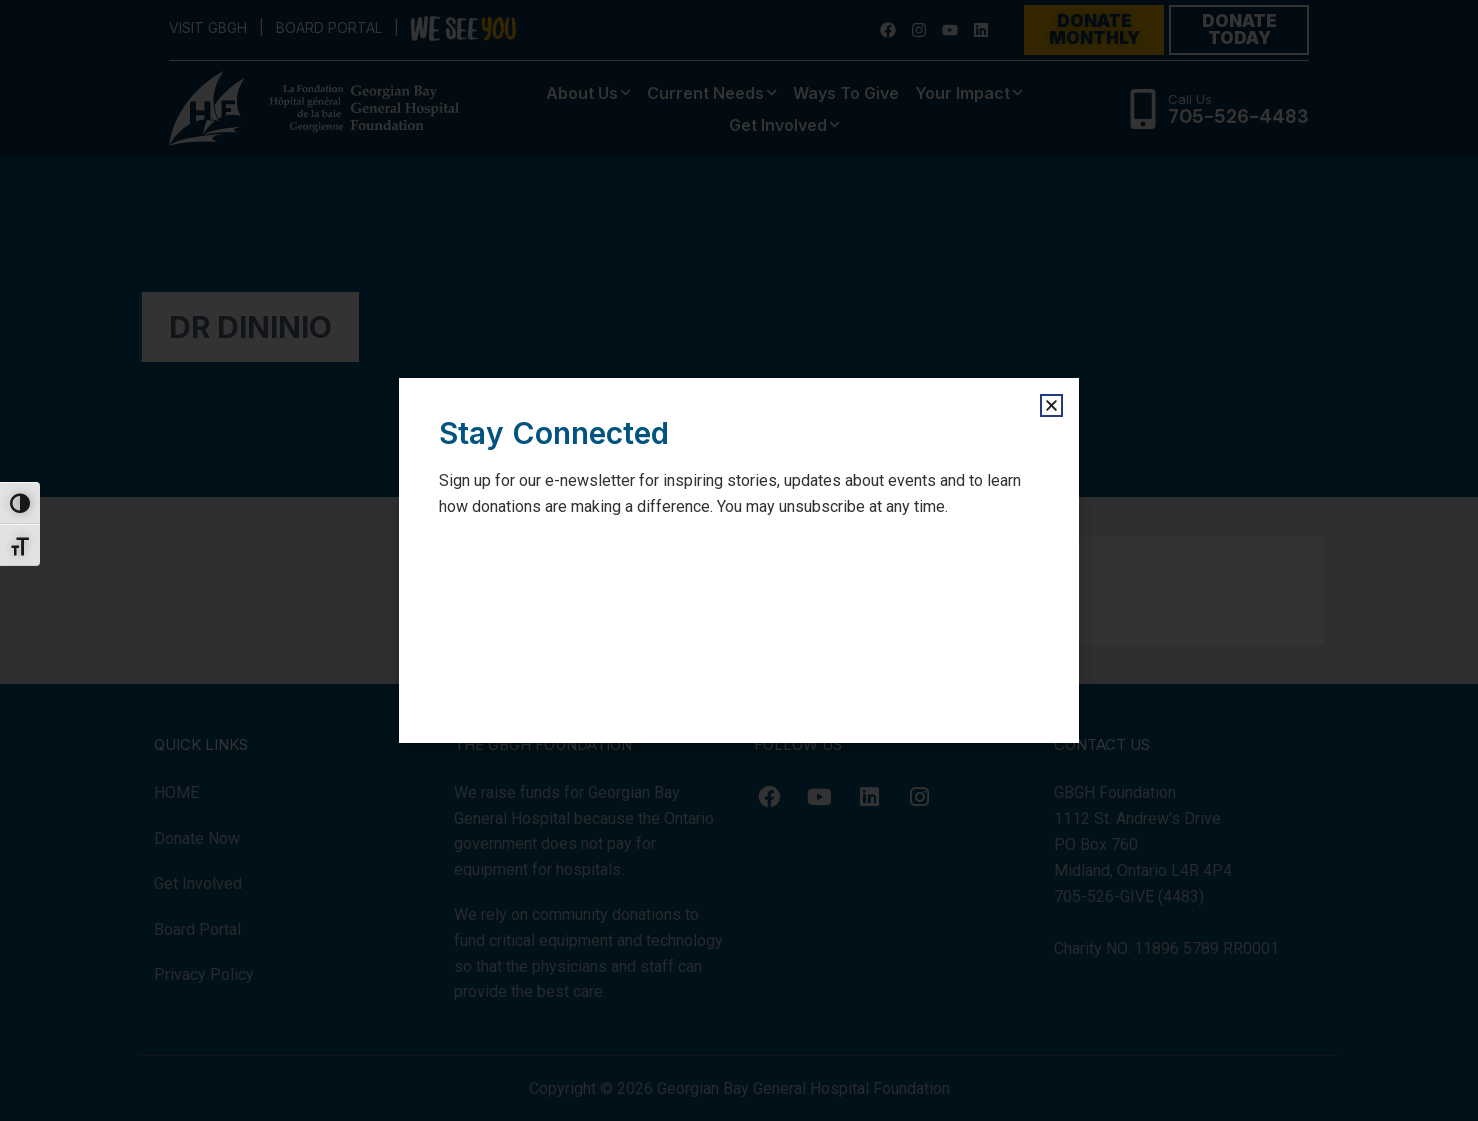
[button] (1051, 405)
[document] (739, 560)
